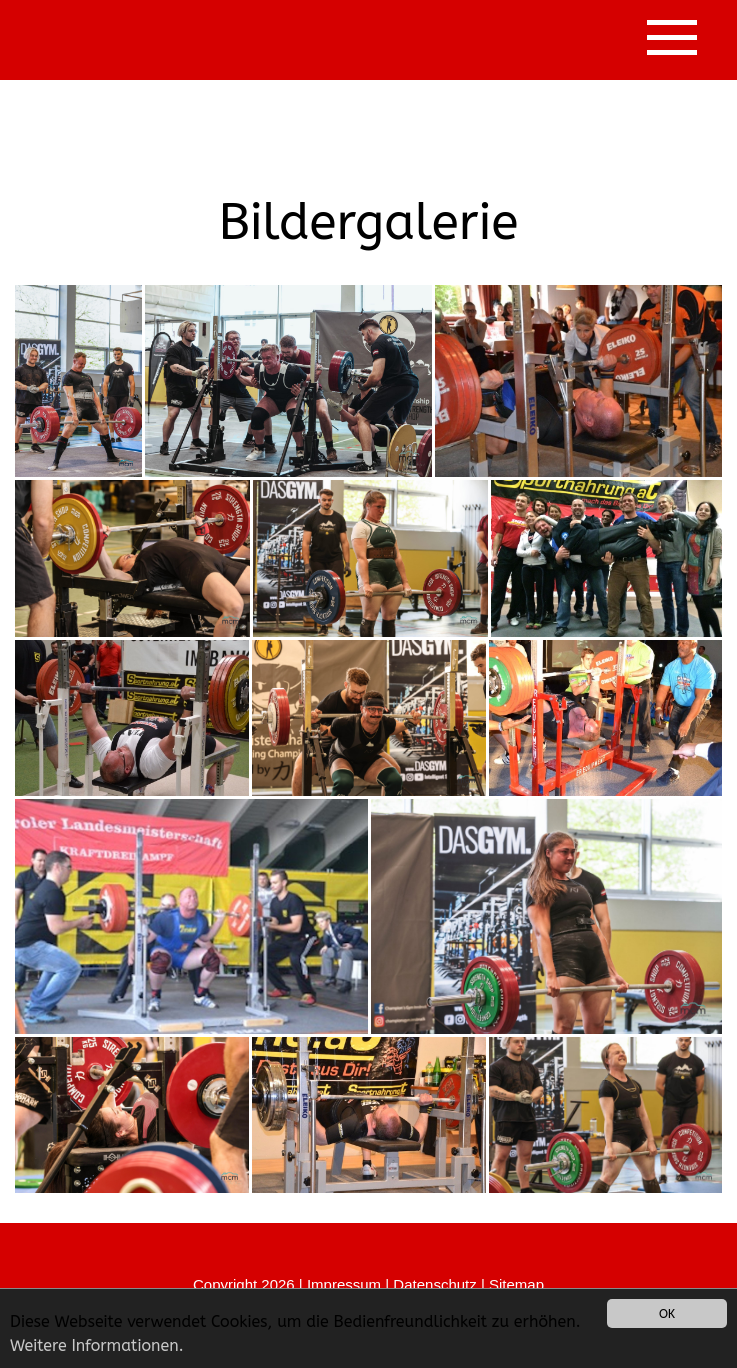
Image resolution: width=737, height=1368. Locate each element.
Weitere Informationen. (97, 1345)
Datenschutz (434, 1284)
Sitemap (516, 1284)
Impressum (344, 1284)
